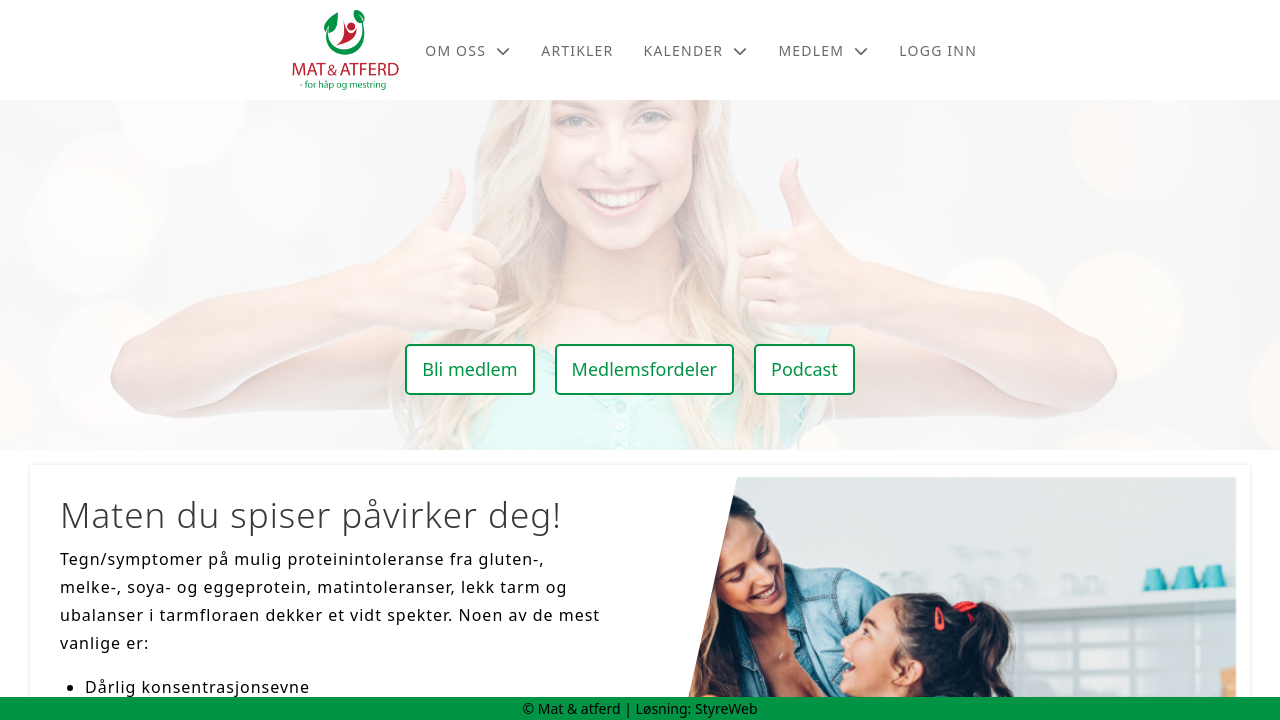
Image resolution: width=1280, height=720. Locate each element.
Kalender (696, 50)
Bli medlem (469, 369)
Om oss (468, 50)
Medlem (823, 50)
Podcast (804, 369)
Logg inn (938, 50)
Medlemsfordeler (644, 369)
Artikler (577, 50)
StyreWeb (726, 708)
